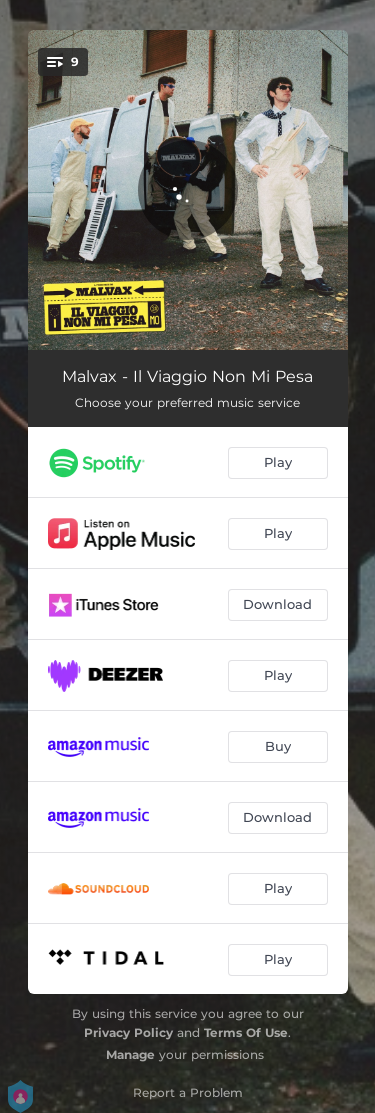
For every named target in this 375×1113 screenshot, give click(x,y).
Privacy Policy (128, 1032)
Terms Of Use (246, 1032)
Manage (130, 1054)
